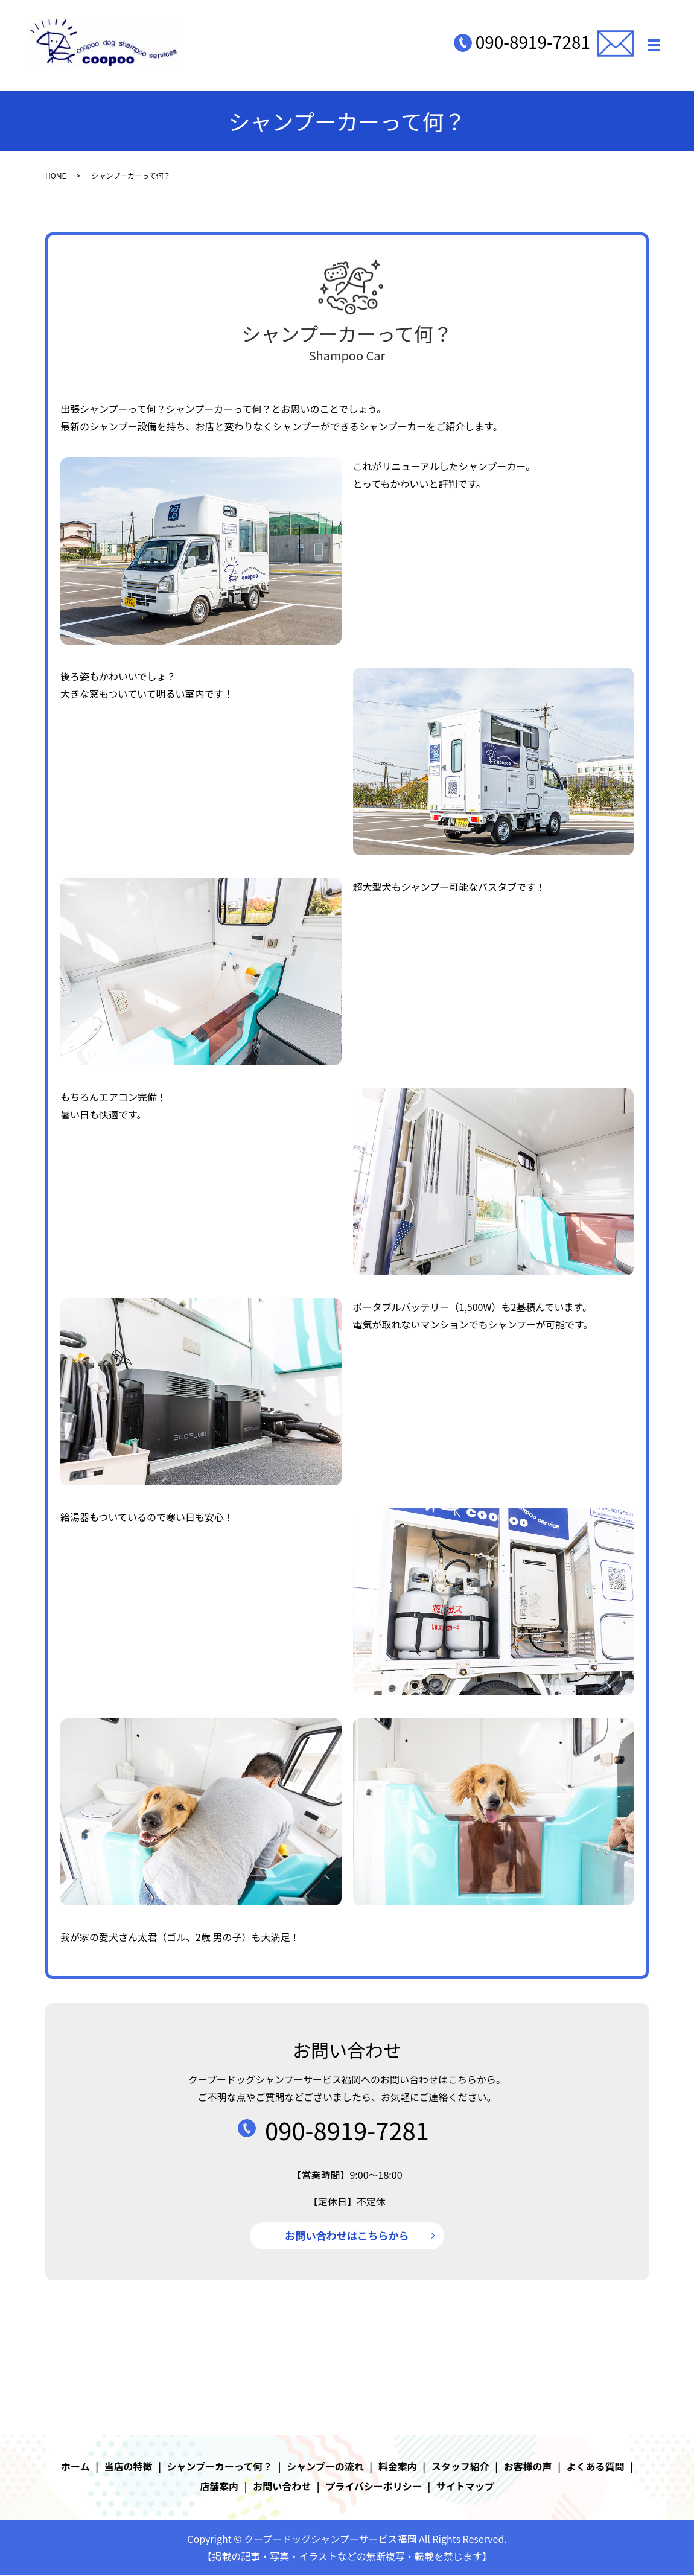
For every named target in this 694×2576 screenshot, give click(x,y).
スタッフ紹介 (460, 2467)
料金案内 (397, 2467)
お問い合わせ (282, 2488)
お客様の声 (528, 2467)
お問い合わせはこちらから (347, 2236)
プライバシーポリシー (373, 2488)
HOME (55, 175)
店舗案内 (219, 2488)
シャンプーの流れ (325, 2467)
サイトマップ (465, 2488)
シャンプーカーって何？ (220, 2467)
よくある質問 (596, 2467)
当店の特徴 (128, 2467)
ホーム (75, 2467)
